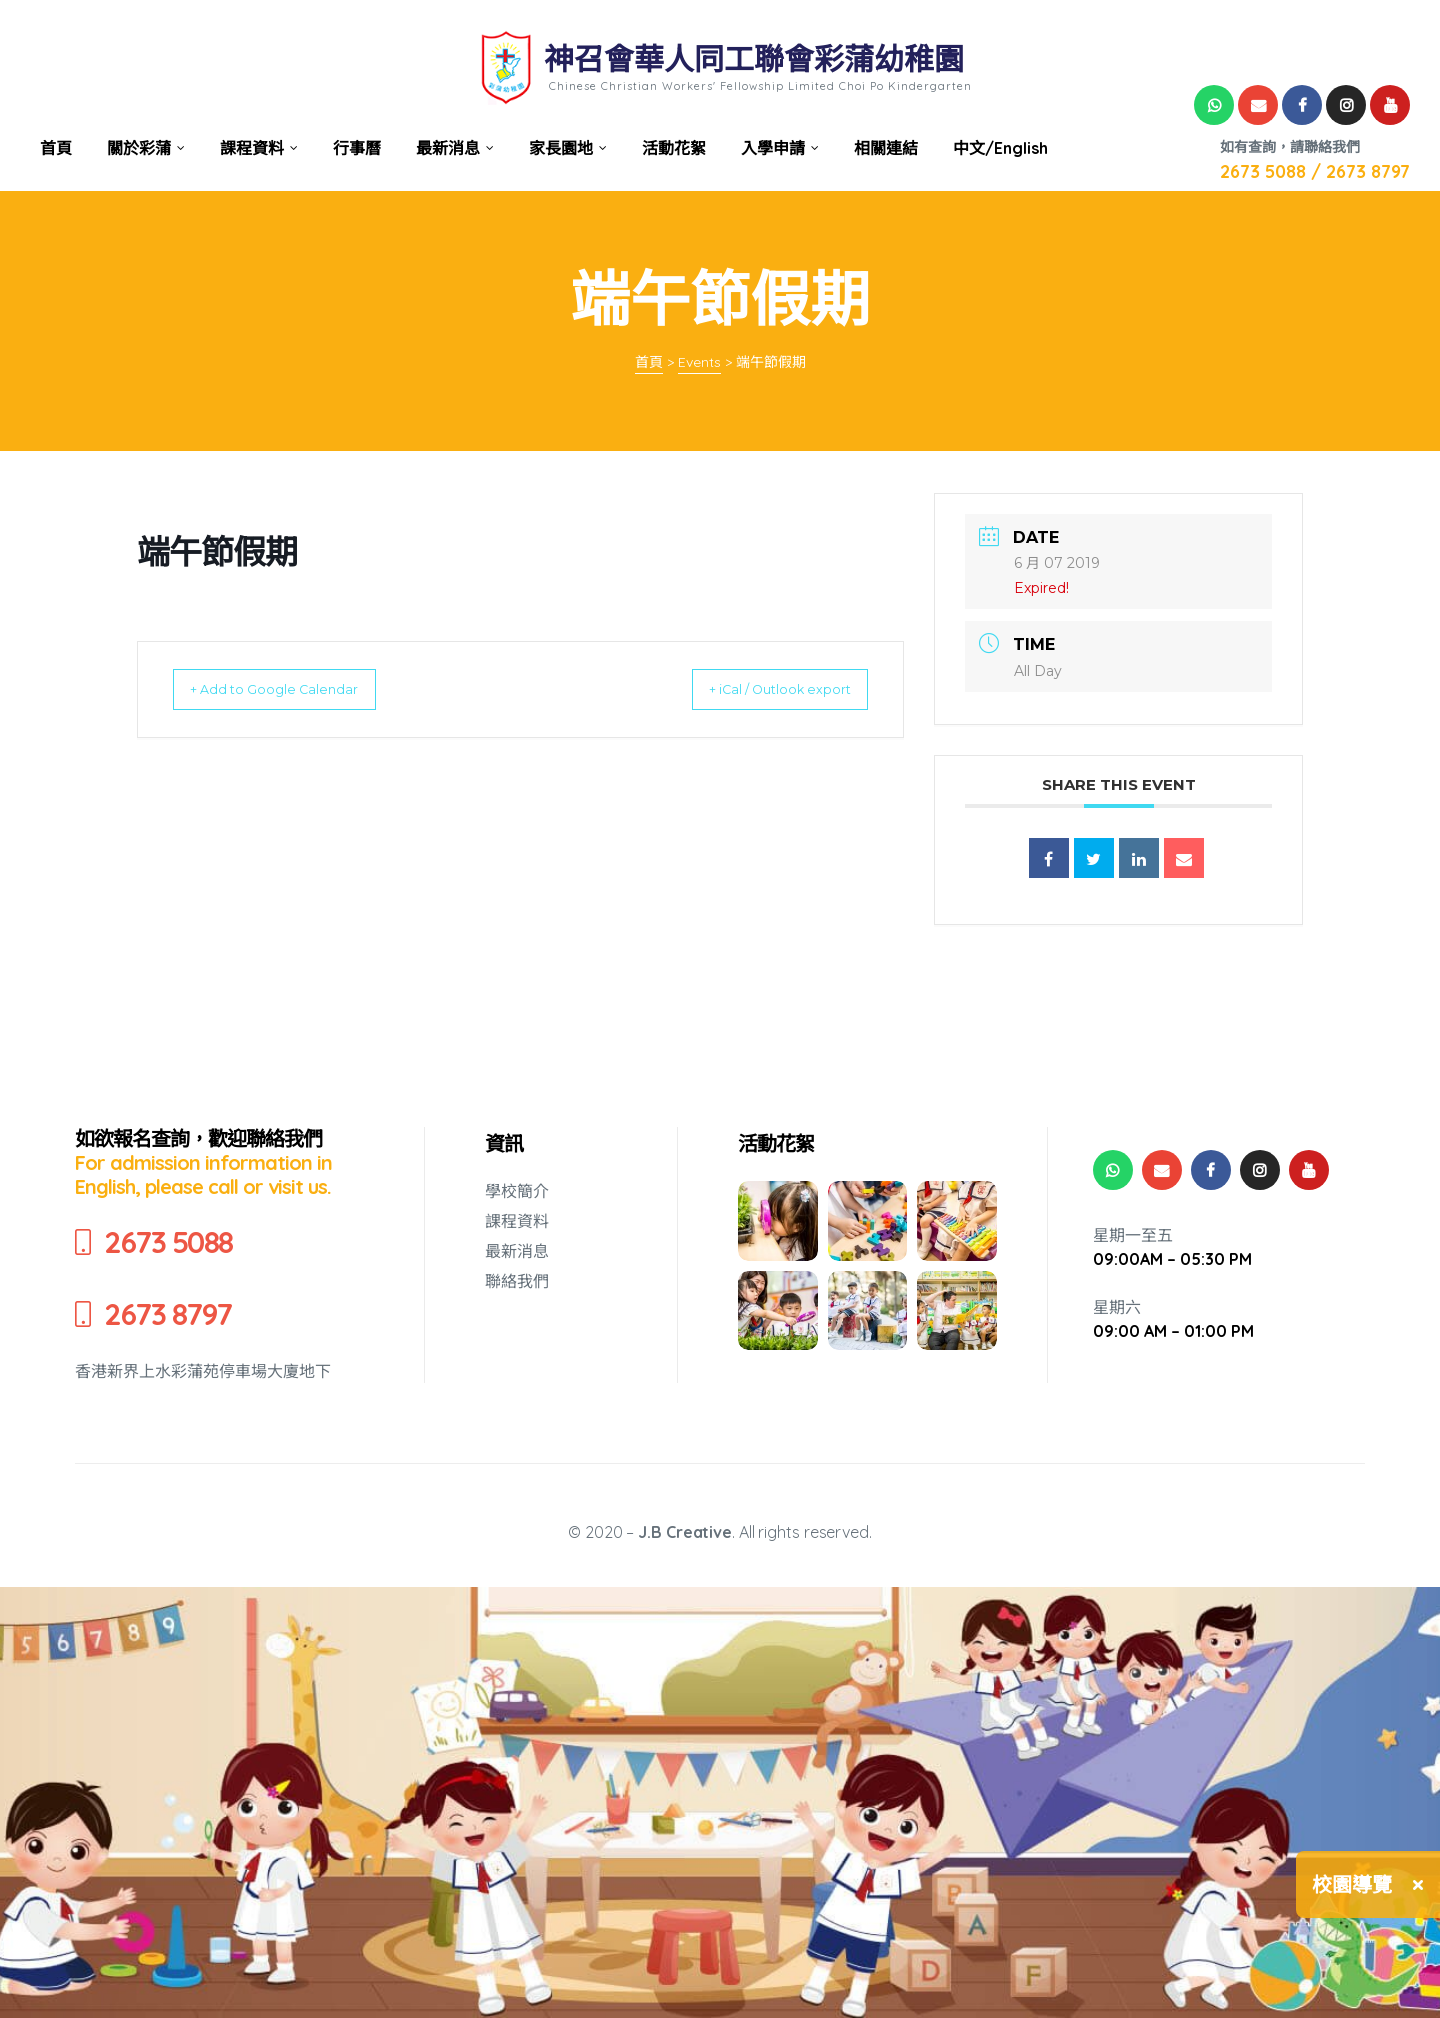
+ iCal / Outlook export (760, 689)
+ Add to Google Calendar (292, 689)
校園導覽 (1352, 1884)
